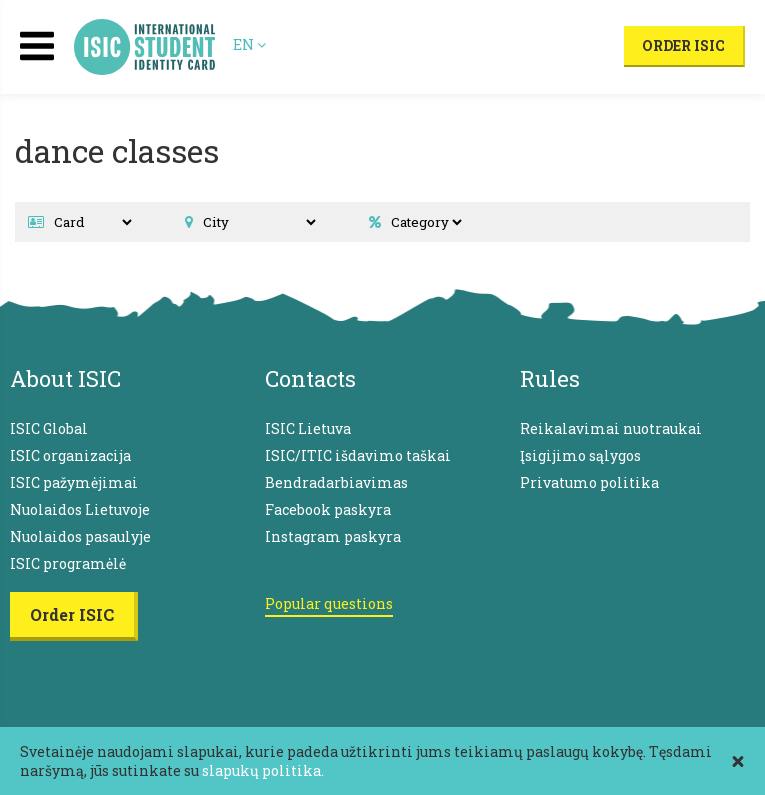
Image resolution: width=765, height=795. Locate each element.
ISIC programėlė (68, 563)
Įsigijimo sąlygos (580, 455)
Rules (550, 378)
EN (249, 44)
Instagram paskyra (333, 536)
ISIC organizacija (70, 455)
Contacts (310, 378)
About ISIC (65, 378)
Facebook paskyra (328, 509)
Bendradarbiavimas (336, 482)
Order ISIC (683, 45)
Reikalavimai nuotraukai (611, 428)
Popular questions (329, 603)
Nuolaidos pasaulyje (80, 536)
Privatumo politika (589, 482)
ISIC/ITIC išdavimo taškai (358, 455)
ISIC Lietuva (308, 428)
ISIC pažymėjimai (74, 482)
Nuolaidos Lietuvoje (80, 509)
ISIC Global (49, 428)
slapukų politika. (263, 770)
